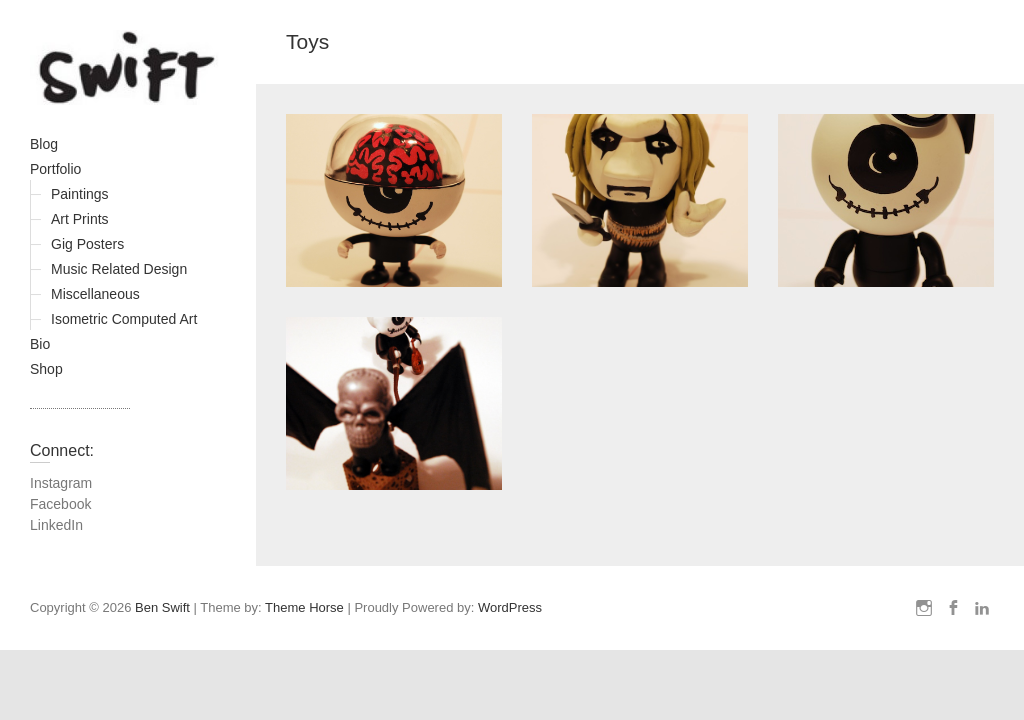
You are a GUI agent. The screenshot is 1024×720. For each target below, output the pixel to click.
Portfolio (55, 169)
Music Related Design (119, 269)
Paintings (80, 194)
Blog (44, 144)
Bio (40, 344)
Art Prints (80, 219)
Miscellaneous (95, 294)
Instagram (61, 483)
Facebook (60, 504)
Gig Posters (87, 244)
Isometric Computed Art (124, 319)
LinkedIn (56, 525)
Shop (46, 369)
